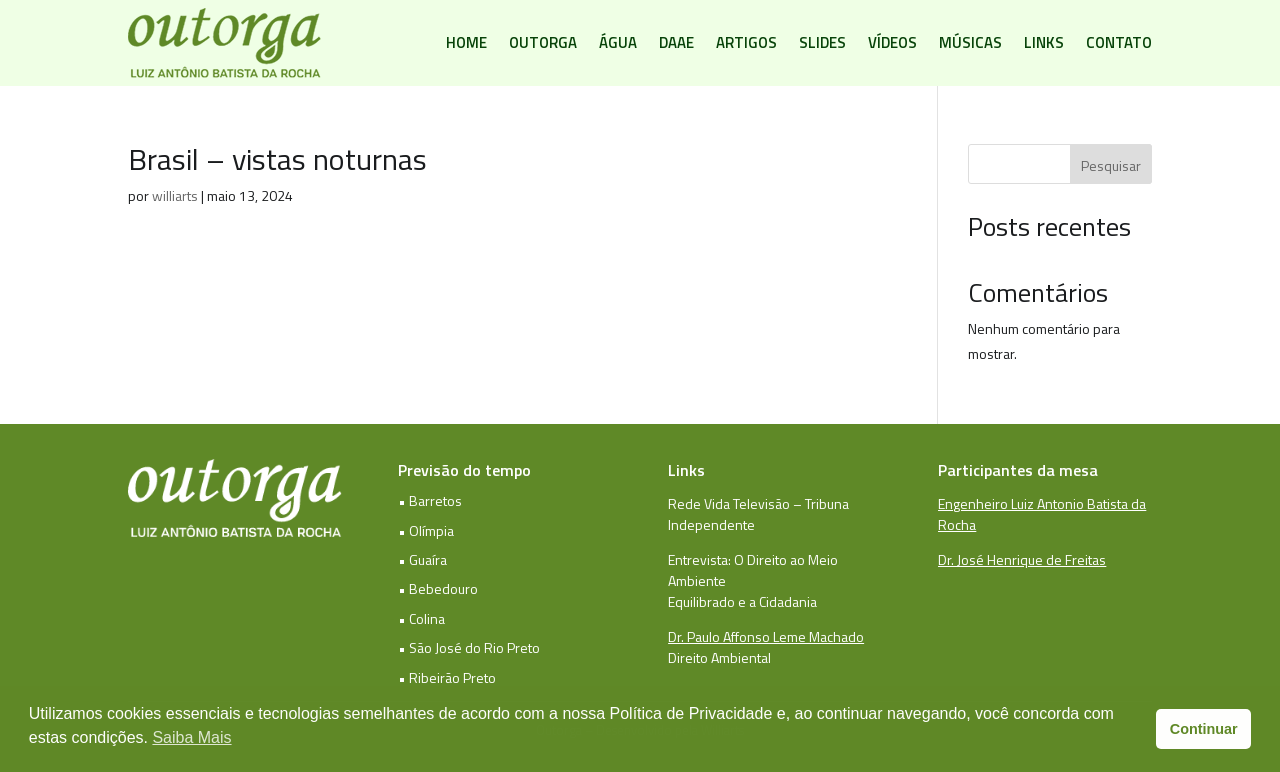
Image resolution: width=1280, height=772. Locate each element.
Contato (1119, 42)
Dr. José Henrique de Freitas (1022, 559)
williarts (175, 195)
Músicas (970, 42)
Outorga (543, 42)
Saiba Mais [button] (191, 737)
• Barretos (430, 500)
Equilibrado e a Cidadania (742, 601)
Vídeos (892, 42)
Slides (822, 42)
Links (1044, 42)
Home (466, 42)
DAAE (676, 42)
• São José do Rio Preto (469, 647)
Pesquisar (1111, 165)
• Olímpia (426, 530)
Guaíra (428, 559)
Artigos (746, 42)
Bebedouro (443, 588)
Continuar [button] (1204, 729)
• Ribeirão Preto (447, 677)
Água (618, 42)
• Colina (421, 618)
